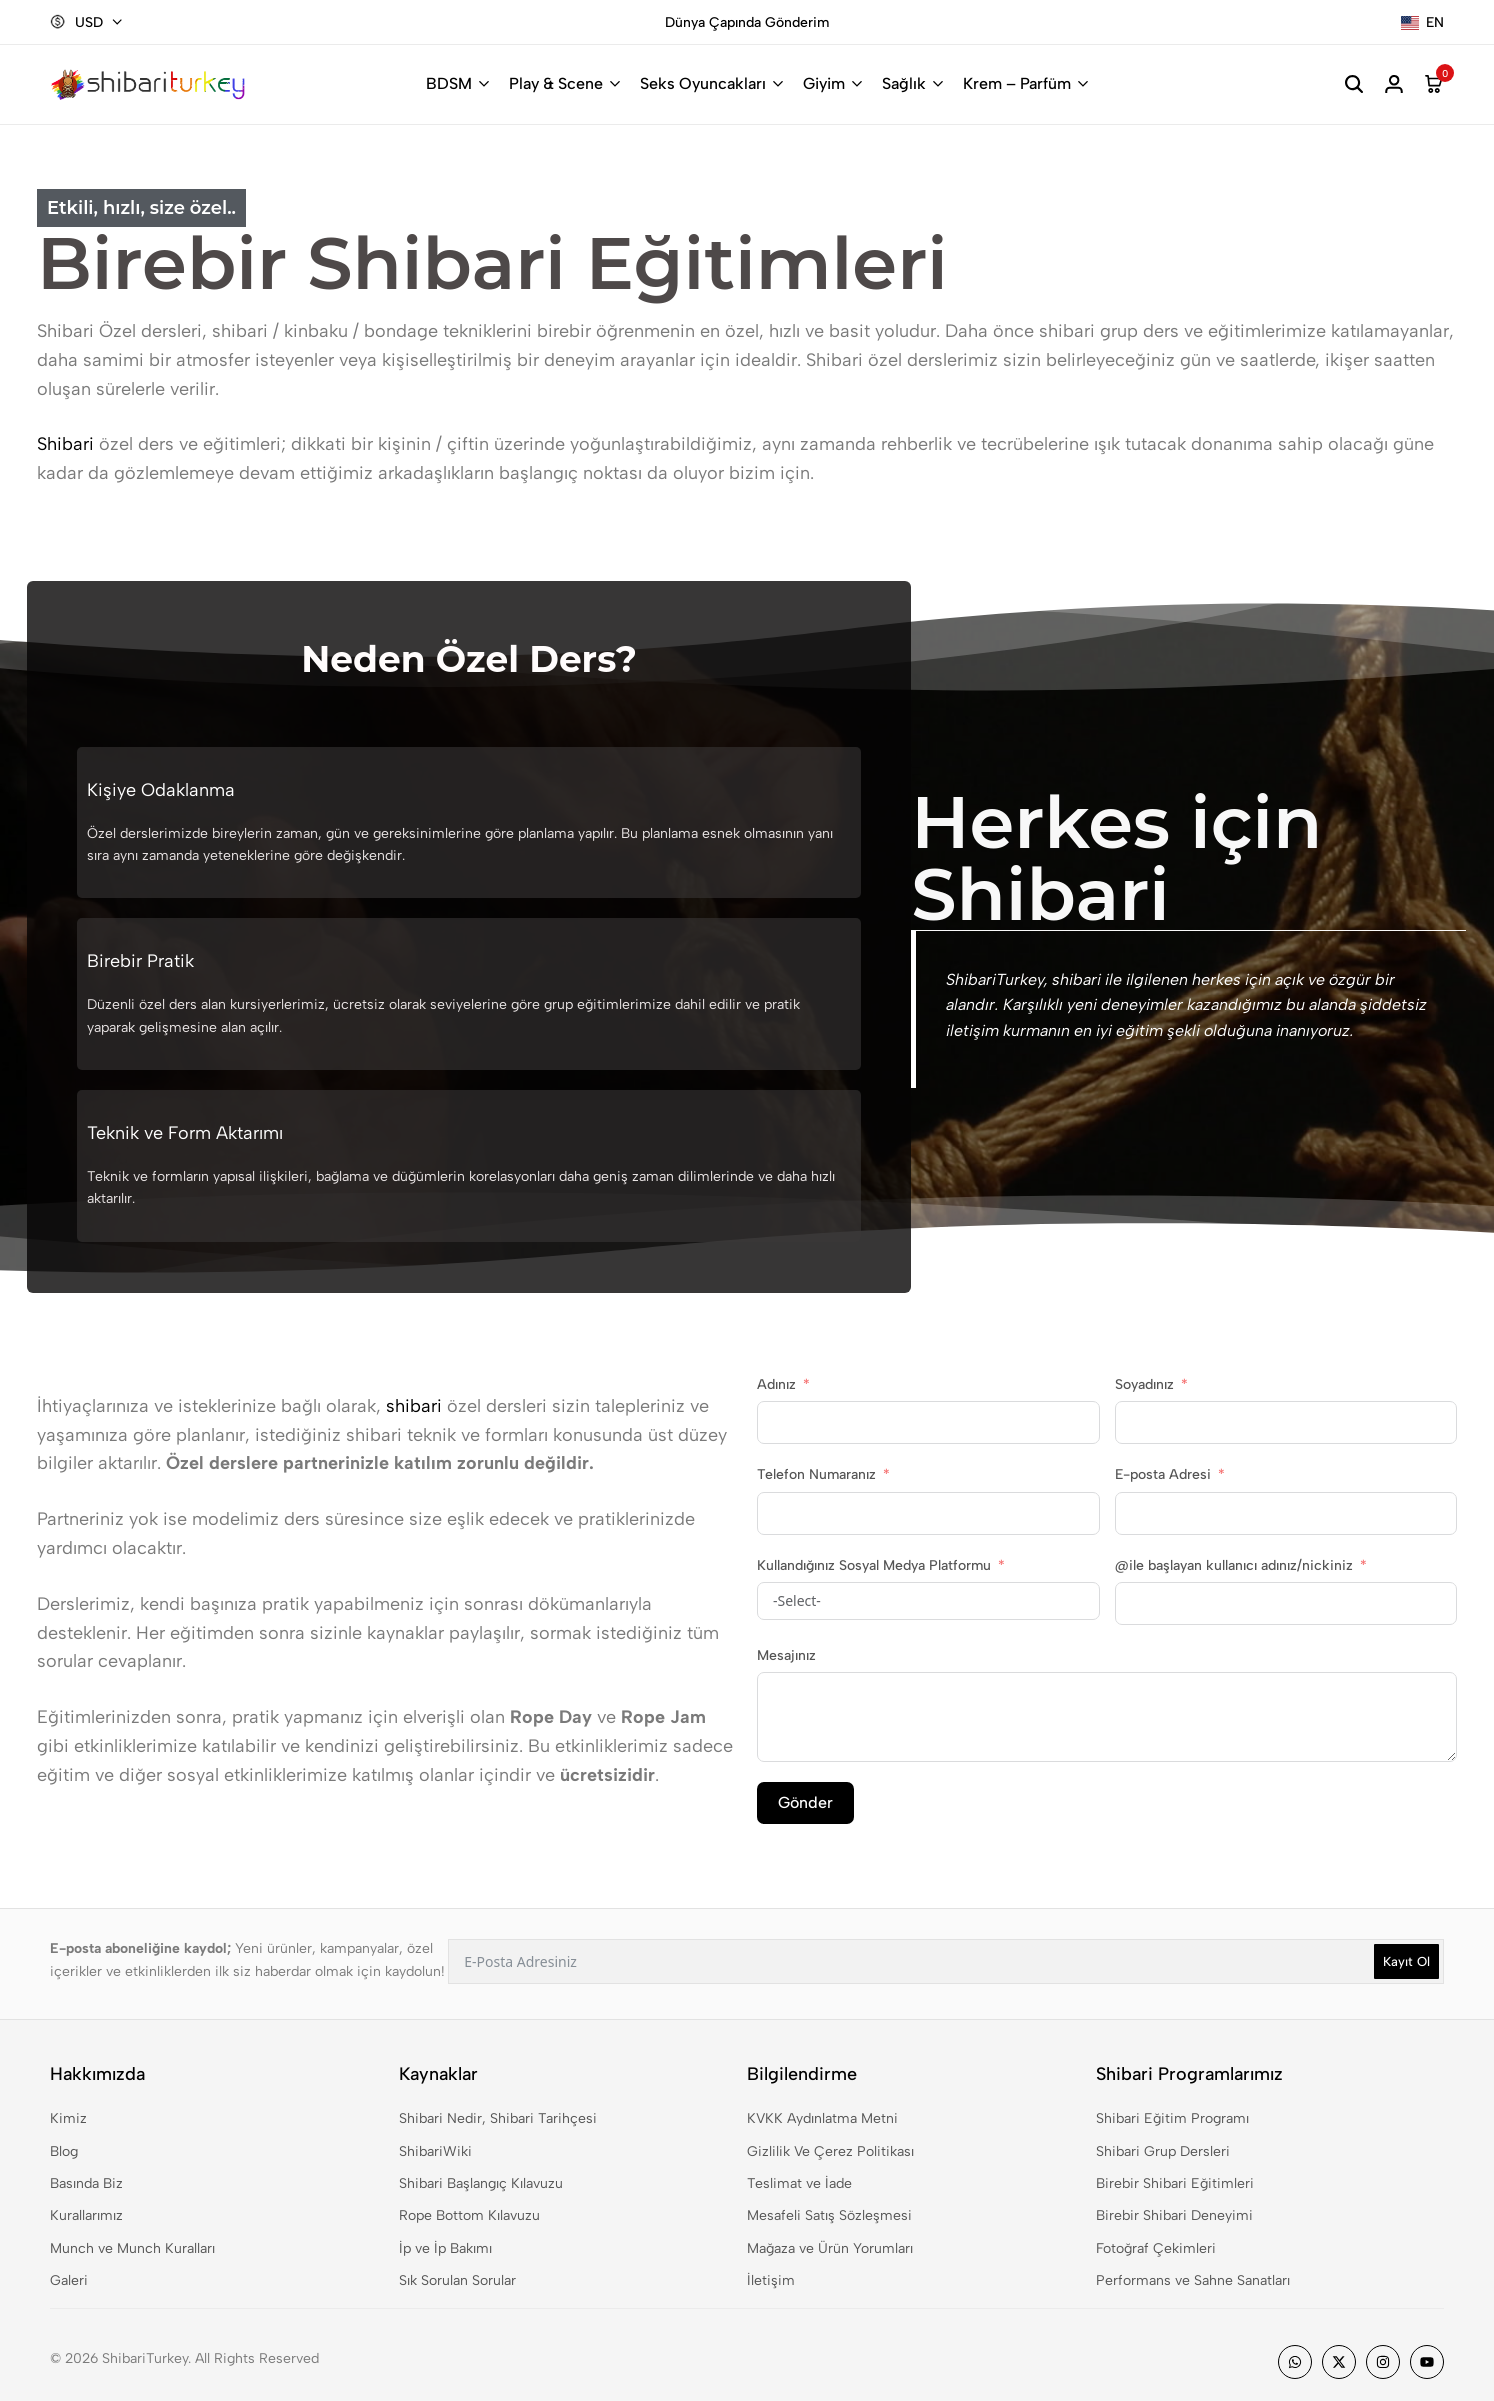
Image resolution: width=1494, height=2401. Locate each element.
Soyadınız (1144, 1384)
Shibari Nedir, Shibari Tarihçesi (498, 2118)
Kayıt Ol (1406, 1961)
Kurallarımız (86, 2215)
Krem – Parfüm (1017, 83)
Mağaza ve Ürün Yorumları (830, 2248)
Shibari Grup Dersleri (1163, 2151)
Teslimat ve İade (799, 2183)
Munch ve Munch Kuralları (132, 2248)
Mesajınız (786, 1655)
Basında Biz (86, 2183)
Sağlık (904, 83)
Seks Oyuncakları (703, 83)
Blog (64, 2151)
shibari (414, 1406)
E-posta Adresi (1163, 1474)
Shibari (65, 444)
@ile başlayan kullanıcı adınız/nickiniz (1234, 1565)
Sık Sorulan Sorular (457, 2280)
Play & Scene (556, 83)
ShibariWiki (435, 2151)
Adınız (776, 1384)
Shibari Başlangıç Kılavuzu (481, 2183)
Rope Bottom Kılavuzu (469, 2215)
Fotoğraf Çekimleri (1156, 2248)
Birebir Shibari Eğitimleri (1175, 2183)
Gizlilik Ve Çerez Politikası (830, 2151)
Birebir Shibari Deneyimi (1174, 2215)
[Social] (1295, 2362)
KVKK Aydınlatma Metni (822, 2118)
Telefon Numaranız (816, 1474)
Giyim (824, 83)
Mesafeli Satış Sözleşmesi (829, 2215)
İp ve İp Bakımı (445, 2248)
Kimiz (68, 2118)
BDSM (449, 83)
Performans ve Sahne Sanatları (1193, 2280)
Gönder (805, 1802)
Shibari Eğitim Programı (1172, 2118)
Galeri (69, 2280)
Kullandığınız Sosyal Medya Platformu (874, 1565)
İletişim (771, 2280)
